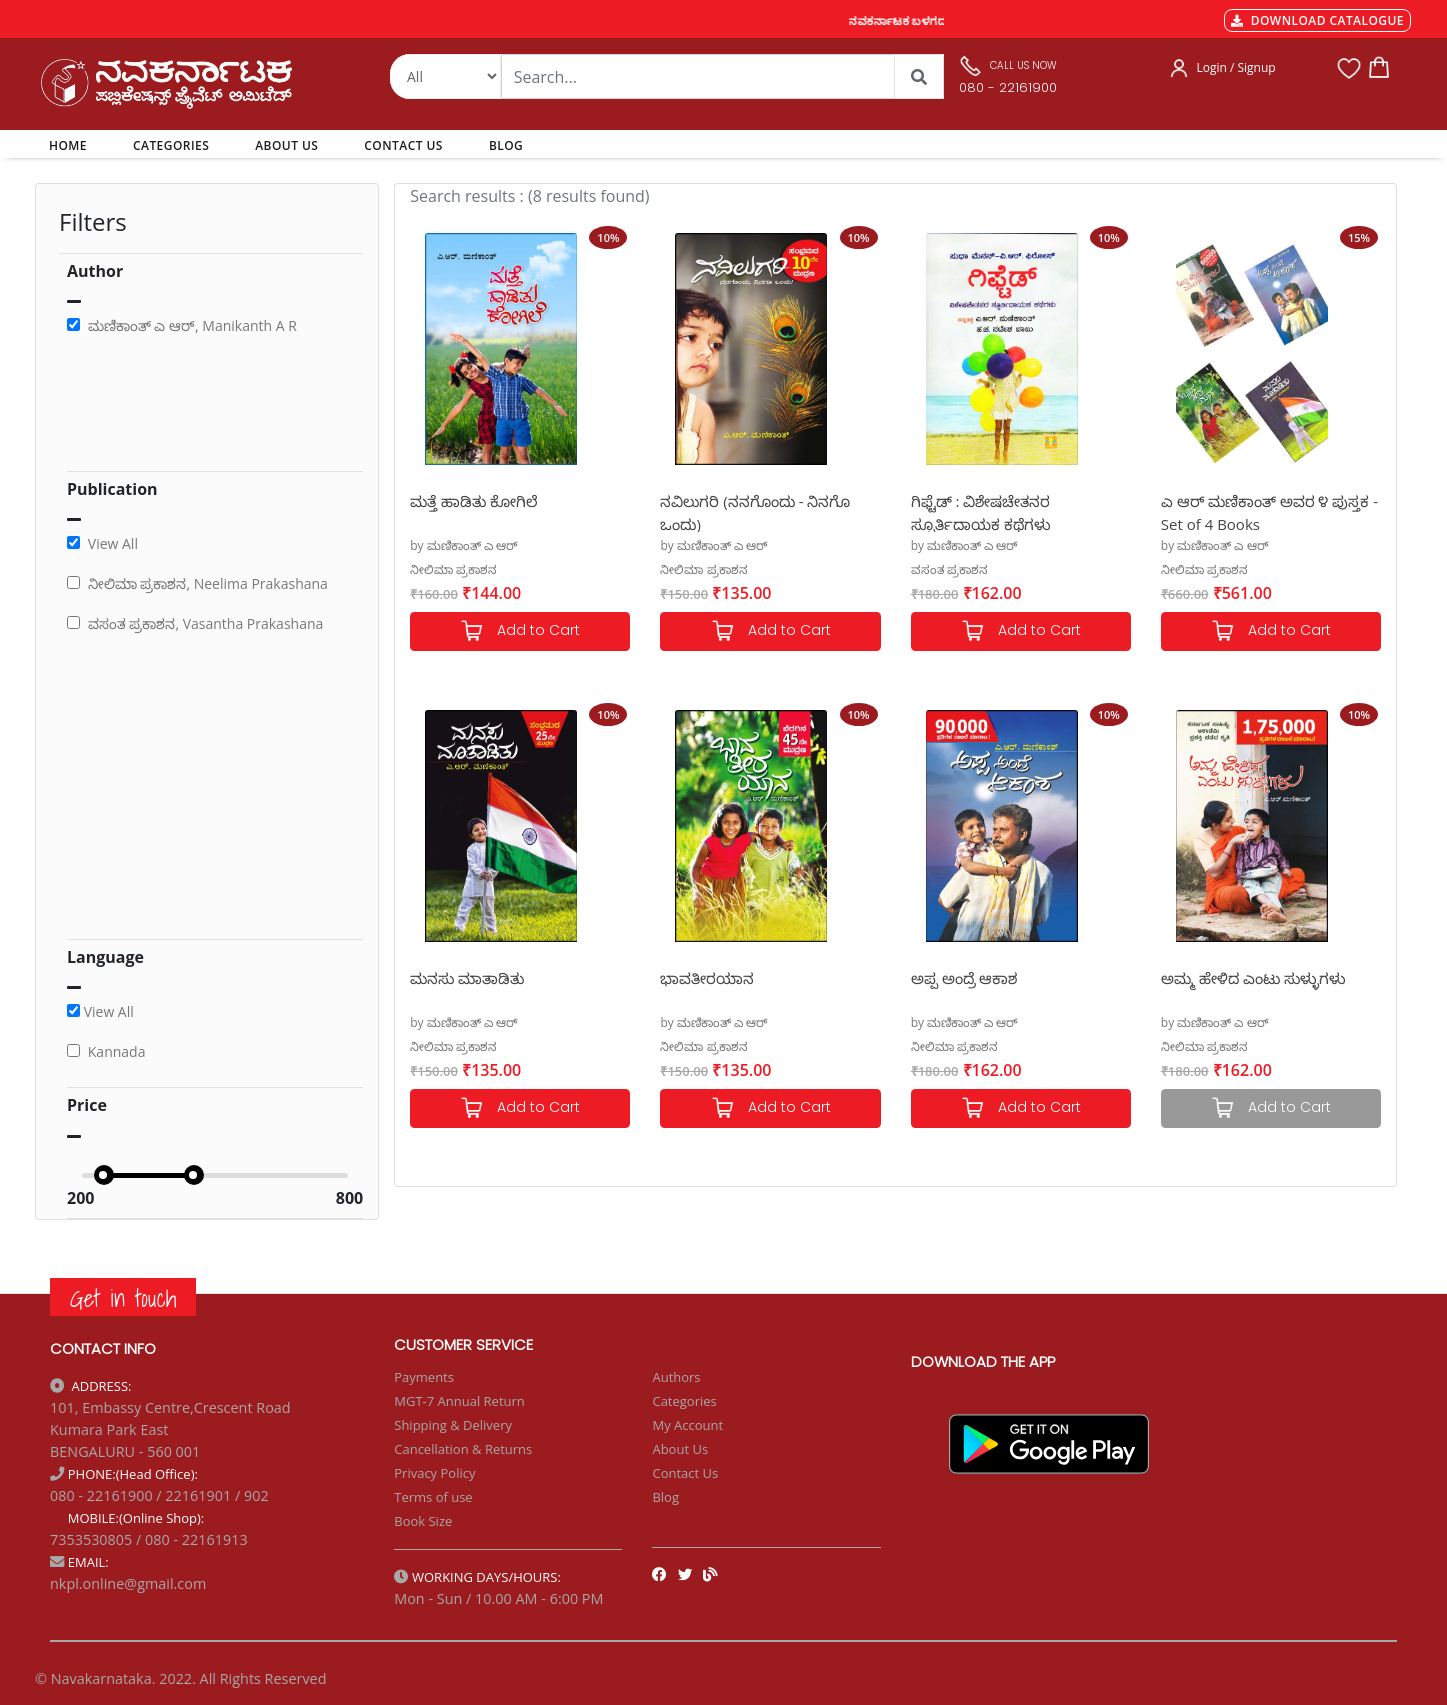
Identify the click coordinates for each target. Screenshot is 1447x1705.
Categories (684, 1401)
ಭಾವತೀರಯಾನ (707, 978)
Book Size (423, 1521)
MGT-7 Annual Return (459, 1401)
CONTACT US (403, 145)
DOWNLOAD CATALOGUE (1317, 20)
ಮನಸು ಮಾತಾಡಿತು (467, 978)
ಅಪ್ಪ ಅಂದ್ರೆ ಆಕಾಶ (964, 978)
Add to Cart (520, 631)
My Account (687, 1425)
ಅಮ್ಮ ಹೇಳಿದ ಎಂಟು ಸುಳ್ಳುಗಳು (1253, 978)
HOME (71, 145)
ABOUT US (286, 145)
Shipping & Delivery (453, 1425)
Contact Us (685, 1473)
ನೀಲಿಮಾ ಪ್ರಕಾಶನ (453, 569)
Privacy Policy (434, 1473)
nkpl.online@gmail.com (128, 1583)
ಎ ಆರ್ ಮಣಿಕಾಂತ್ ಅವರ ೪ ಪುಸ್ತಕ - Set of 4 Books (1269, 511)
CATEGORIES (171, 145)
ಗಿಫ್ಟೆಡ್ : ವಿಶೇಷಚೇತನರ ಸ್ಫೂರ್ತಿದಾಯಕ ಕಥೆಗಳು (981, 511)
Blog (665, 1497)
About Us (680, 1449)
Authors (676, 1377)
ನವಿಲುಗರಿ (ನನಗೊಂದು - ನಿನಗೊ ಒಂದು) (755, 511)
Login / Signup (1235, 67)
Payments (424, 1377)
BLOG (506, 145)
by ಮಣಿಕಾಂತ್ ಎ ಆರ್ (464, 545)
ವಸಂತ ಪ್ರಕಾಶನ (949, 569)
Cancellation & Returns (463, 1449)
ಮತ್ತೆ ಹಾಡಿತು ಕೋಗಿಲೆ (474, 501)
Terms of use (433, 1497)
